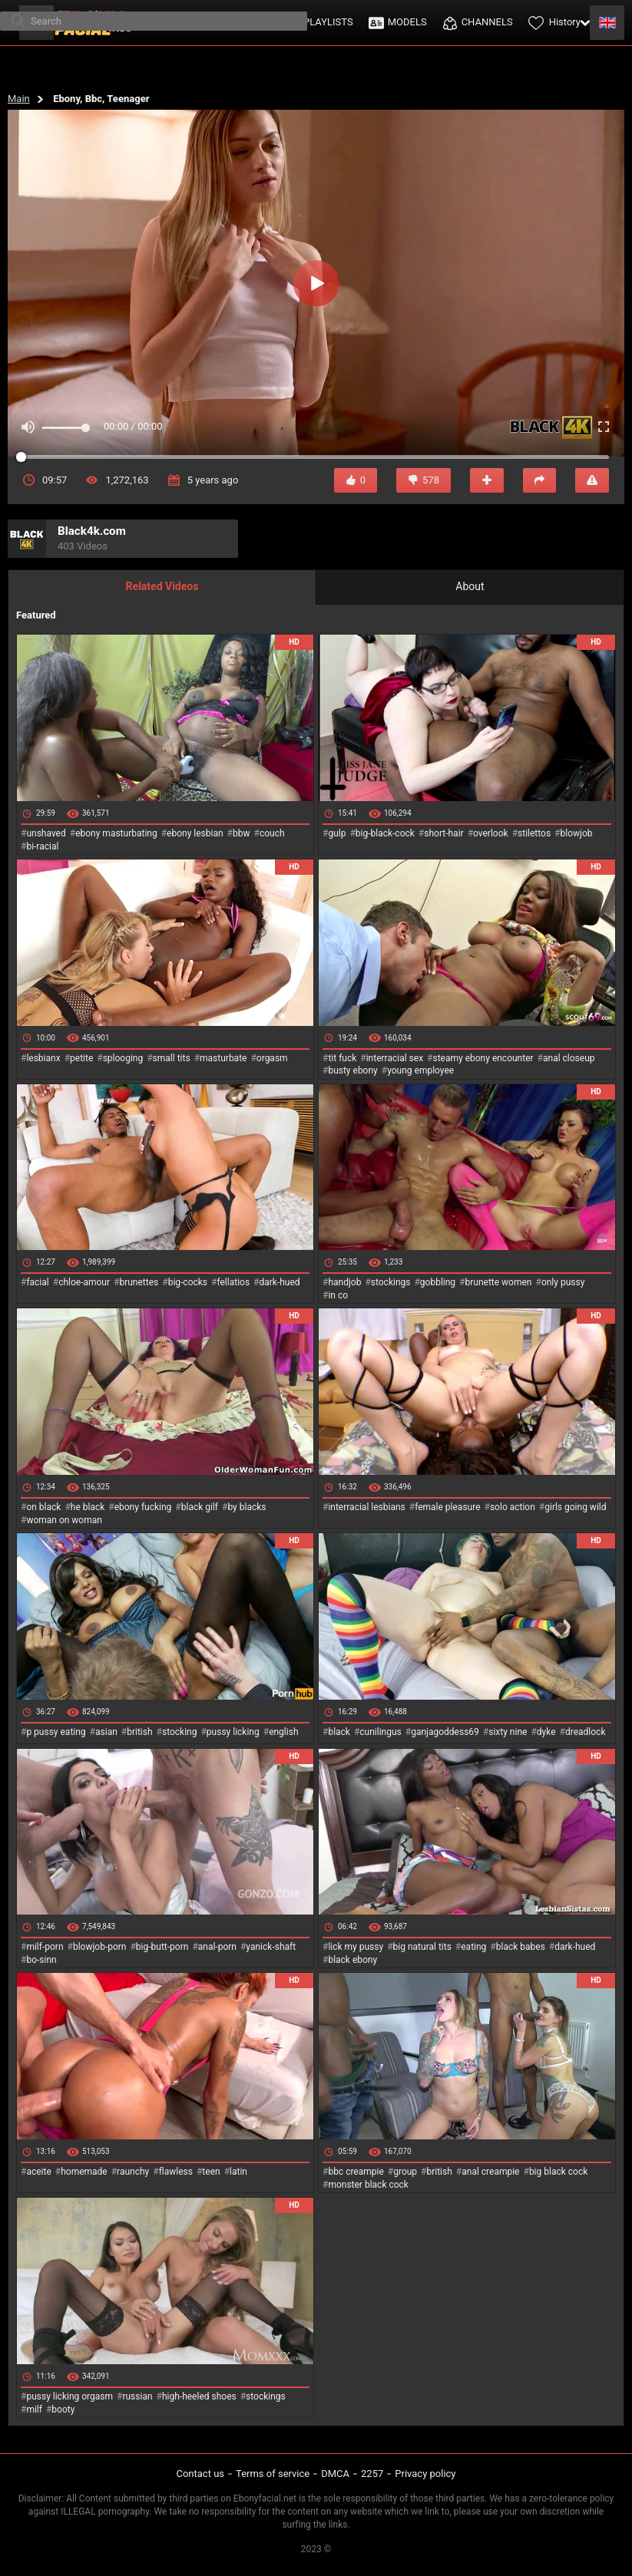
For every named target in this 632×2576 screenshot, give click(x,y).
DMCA (335, 2473)
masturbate (223, 1058)
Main (19, 98)
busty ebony (352, 1070)
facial (37, 1282)
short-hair (443, 833)
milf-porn (44, 1946)
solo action (512, 1507)
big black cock (558, 2171)
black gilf (199, 1507)
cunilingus (380, 1732)
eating (473, 1946)
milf (34, 2409)
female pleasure (447, 1507)
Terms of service (272, 2473)
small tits (171, 1058)
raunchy (133, 2171)
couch (272, 833)
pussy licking (233, 1732)
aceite (38, 2171)
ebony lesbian (195, 833)
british (139, 1732)
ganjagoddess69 (445, 1732)
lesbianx (43, 1058)
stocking (179, 1732)
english (283, 1732)
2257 (372, 2473)
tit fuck (342, 1058)
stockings (391, 1282)
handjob (344, 1282)
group (405, 2171)
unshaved (45, 833)
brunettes (138, 1282)
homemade (84, 2171)
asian (106, 1732)
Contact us (200, 2473)
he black (88, 1507)
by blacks (246, 1507)
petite (81, 1058)
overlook (490, 833)
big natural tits (422, 1946)
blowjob (577, 833)
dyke (546, 1732)
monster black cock (368, 2184)
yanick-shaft (271, 1946)
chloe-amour (84, 1282)
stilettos (534, 833)
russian (137, 2396)
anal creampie (490, 2171)
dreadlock (585, 1732)
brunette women (498, 1282)
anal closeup (569, 1058)
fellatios (233, 1282)
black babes (520, 1946)
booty (62, 2409)
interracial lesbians (366, 1507)
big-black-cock (385, 833)
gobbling (437, 1282)
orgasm (272, 1058)
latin (238, 2171)
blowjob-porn (100, 1946)
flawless (176, 2171)
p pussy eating (55, 1732)
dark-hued (279, 1282)
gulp (337, 833)
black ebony (352, 1959)
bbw (241, 833)
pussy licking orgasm (69, 2396)
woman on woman (64, 1520)
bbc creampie (355, 2171)
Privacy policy (425, 2473)
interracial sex (394, 1058)
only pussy (562, 1282)
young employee (420, 1070)
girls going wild (575, 1507)
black (339, 1732)
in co (338, 1295)
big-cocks (187, 1282)
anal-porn (217, 1946)
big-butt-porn (162, 1946)
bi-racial (42, 846)
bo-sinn (41, 1959)
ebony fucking (143, 1507)
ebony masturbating (116, 833)
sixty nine (507, 1732)
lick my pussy (355, 1946)
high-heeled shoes (199, 2396)
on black (43, 1507)
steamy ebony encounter (482, 1058)
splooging (123, 1058)
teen (211, 2171)
